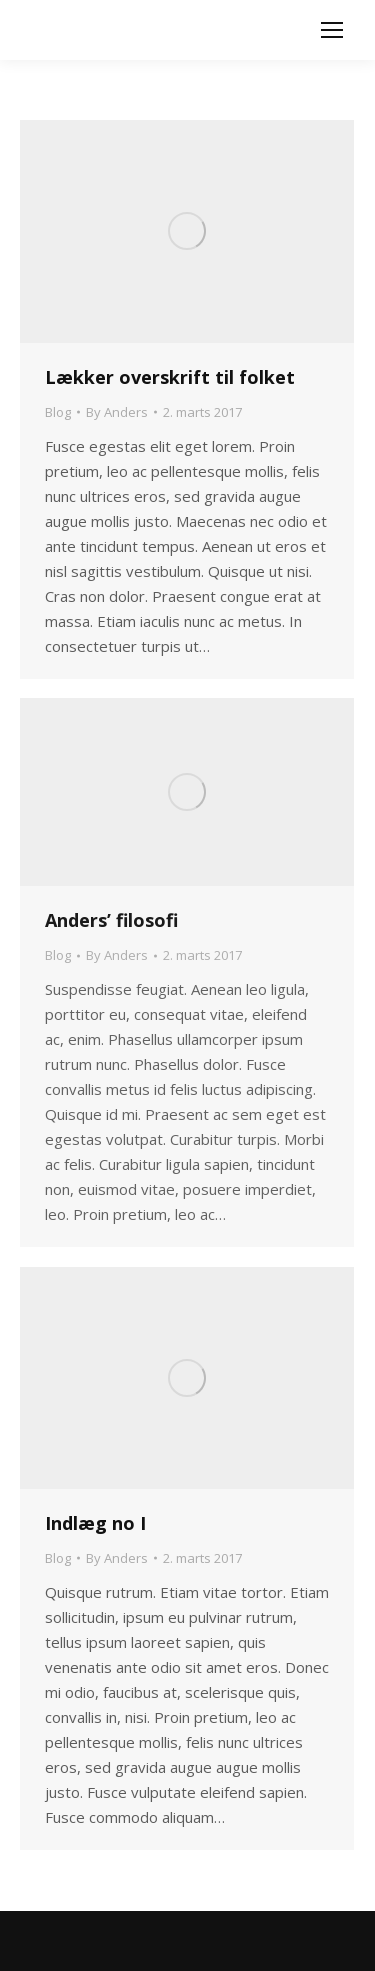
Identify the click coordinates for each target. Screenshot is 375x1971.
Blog (58, 412)
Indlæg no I (95, 1523)
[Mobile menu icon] (332, 30)
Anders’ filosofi (111, 920)
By (117, 412)
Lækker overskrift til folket (170, 377)
